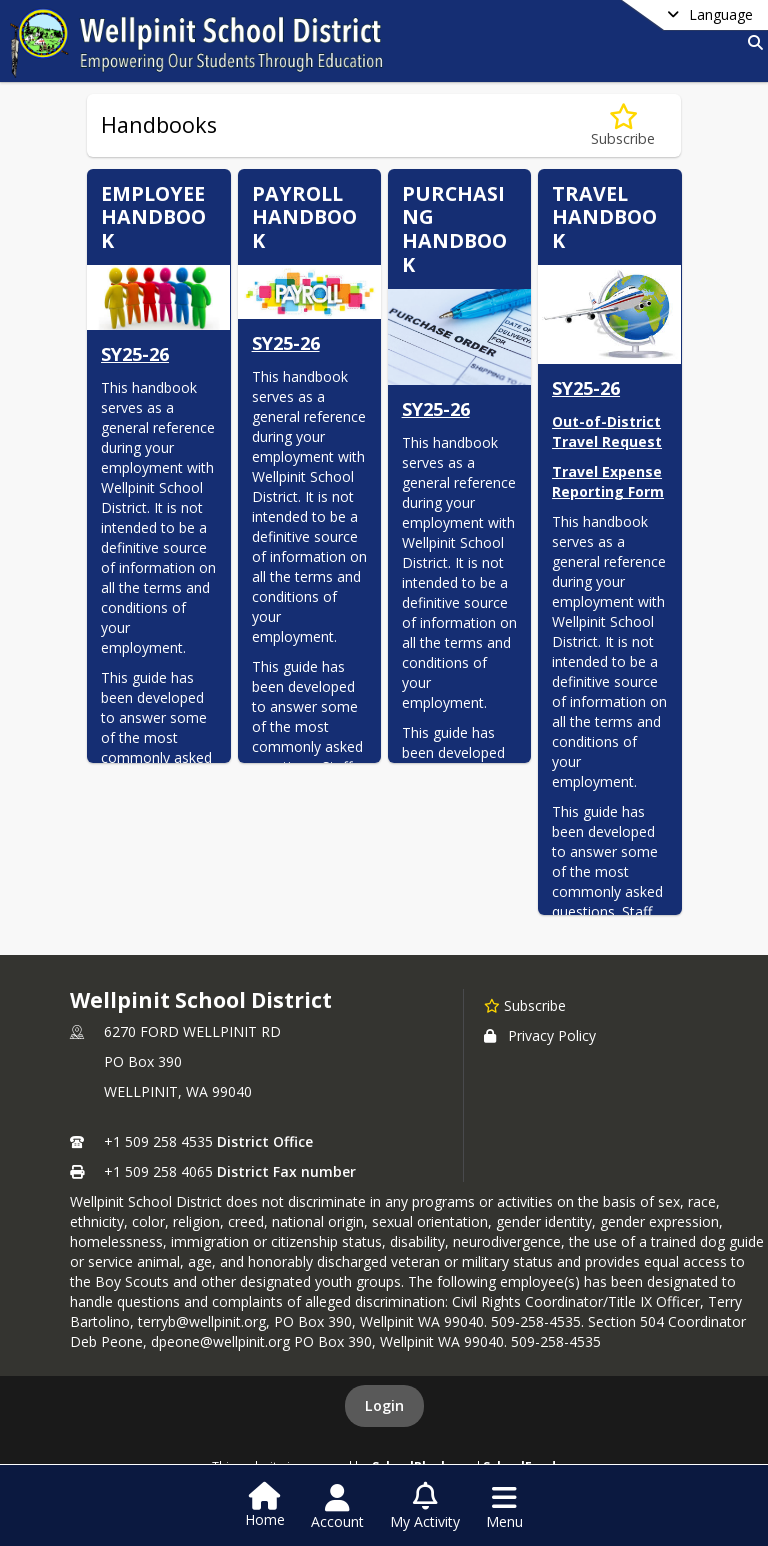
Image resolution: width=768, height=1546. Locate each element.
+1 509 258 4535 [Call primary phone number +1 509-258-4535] (158, 1141)
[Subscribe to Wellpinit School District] (525, 1005)
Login (384, 1405)
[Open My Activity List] (425, 1507)
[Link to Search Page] (751, 42)
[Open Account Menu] (337, 1507)
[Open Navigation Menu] (504, 1507)
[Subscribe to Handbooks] (623, 125)
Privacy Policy (540, 1035)
